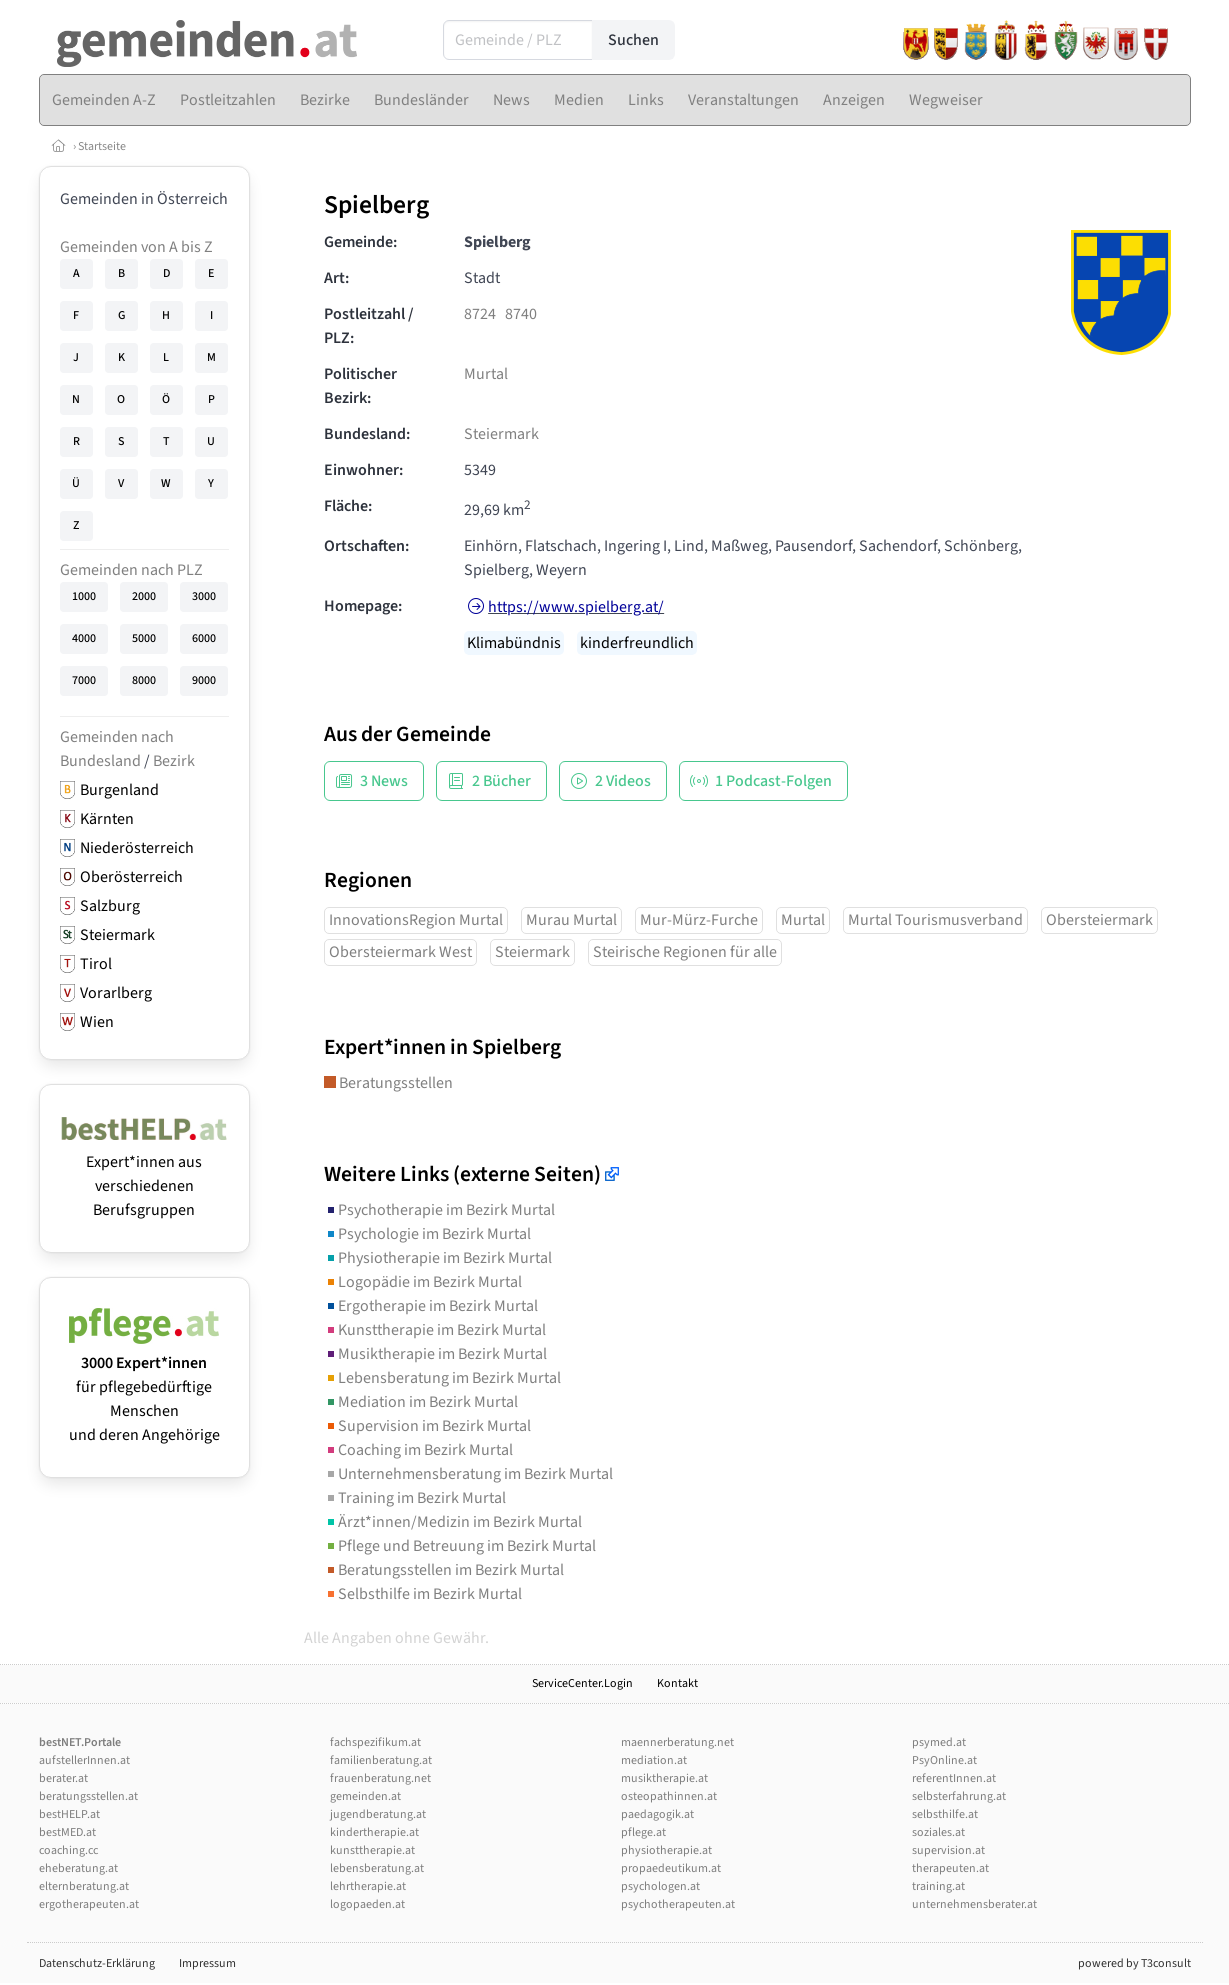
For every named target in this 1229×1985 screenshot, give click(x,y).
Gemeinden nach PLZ (131, 570)
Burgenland (119, 790)
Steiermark (117, 935)
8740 (521, 314)
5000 (144, 638)
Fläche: (348, 506)
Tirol (96, 964)
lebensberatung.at (377, 1868)
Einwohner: (363, 470)
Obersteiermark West (400, 952)
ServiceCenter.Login (582, 1683)
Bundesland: (367, 434)
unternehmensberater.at (974, 1904)
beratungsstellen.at (88, 1796)
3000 (204, 596)
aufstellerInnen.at (84, 1760)
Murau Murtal (571, 920)
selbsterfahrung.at (959, 1796)
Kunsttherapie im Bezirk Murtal (435, 1330)
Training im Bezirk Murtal (415, 1498)
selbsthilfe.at (945, 1814)
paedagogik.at (657, 1814)
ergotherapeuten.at (89, 1904)
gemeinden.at (365, 1796)
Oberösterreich (131, 877)
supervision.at (948, 1850)
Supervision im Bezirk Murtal (427, 1426)
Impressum (207, 1963)
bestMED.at (67, 1832)
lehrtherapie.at (368, 1886)
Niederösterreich (137, 848)
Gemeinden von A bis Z (136, 247)
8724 (480, 314)
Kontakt (677, 1683)
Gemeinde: (360, 242)
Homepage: (363, 606)
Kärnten (107, 819)
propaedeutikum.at (671, 1868)
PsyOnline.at (944, 1760)
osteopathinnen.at (669, 1796)
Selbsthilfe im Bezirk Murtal (423, 1594)
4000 (84, 638)
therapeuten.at (950, 1868)
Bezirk (174, 761)
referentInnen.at (954, 1778)
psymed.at (939, 1742)
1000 (84, 596)
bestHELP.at (69, 1814)
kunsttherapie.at (372, 1850)
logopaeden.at (367, 1904)
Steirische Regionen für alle (685, 952)
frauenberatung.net (380, 1778)
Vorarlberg (116, 993)
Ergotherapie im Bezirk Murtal (431, 1306)
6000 (204, 638)
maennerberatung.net (677, 1742)
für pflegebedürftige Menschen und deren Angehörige (144, 1387)
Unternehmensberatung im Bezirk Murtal (468, 1474)
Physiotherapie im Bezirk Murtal (438, 1258)
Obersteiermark (1099, 920)
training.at (938, 1886)
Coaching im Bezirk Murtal (418, 1450)
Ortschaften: (366, 546)
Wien (97, 1022)
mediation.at (654, 1760)
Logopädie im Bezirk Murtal (423, 1282)
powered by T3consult (1134, 1963)
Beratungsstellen (388, 1083)
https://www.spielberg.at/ (576, 607)
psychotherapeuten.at (678, 1904)
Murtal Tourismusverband (935, 920)
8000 (144, 680)
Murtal (486, 374)
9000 (204, 680)
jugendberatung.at (378, 1814)
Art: (336, 278)
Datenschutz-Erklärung (97, 1963)
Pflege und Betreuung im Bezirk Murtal (460, 1546)
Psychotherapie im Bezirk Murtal (439, 1210)
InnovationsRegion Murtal (416, 920)
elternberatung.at (84, 1886)
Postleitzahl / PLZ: (369, 326)
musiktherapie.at (664, 1778)
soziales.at (938, 1832)
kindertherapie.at (374, 1832)
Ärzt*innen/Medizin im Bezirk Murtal (453, 1522)
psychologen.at (660, 1886)
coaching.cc (68, 1850)
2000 (144, 596)
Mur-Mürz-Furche (699, 920)
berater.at (63, 1778)
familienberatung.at (381, 1760)
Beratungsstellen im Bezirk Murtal (444, 1570)
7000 (84, 680)
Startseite (102, 146)
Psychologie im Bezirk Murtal (427, 1234)
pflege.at (643, 1832)
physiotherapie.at (666, 1850)
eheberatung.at (78, 1868)
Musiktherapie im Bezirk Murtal (435, 1354)
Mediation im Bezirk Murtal (421, 1402)
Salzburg (110, 906)
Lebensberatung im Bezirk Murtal (442, 1378)
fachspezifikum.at (375, 1742)
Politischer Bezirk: (360, 386)
